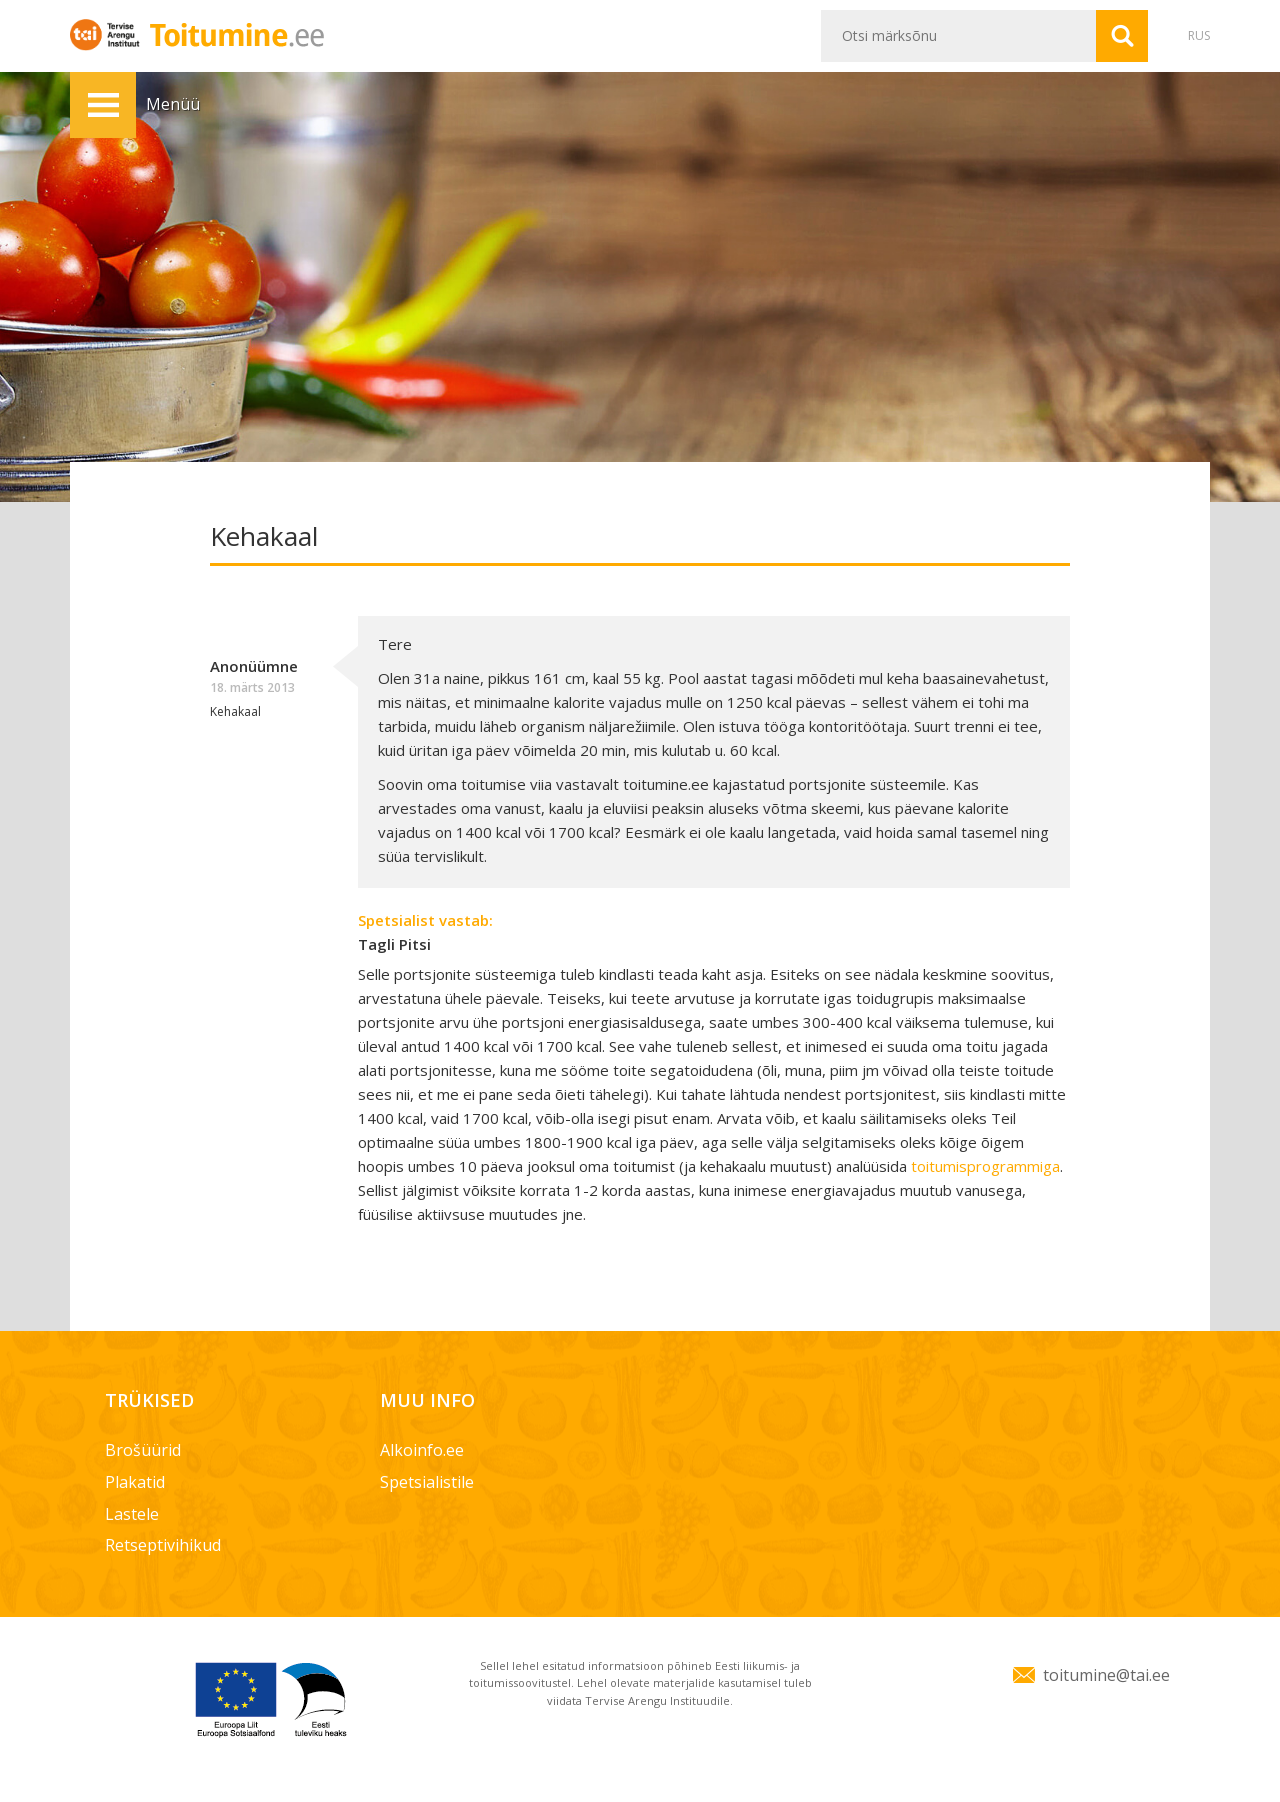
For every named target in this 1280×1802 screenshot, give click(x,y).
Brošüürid (143, 1450)
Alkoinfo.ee (422, 1450)
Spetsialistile (427, 1482)
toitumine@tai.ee (1106, 1675)
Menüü (103, 105)
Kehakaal (235, 711)
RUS (1199, 35)
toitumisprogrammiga (985, 1166)
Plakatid (135, 1482)
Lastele (132, 1514)
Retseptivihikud (163, 1545)
